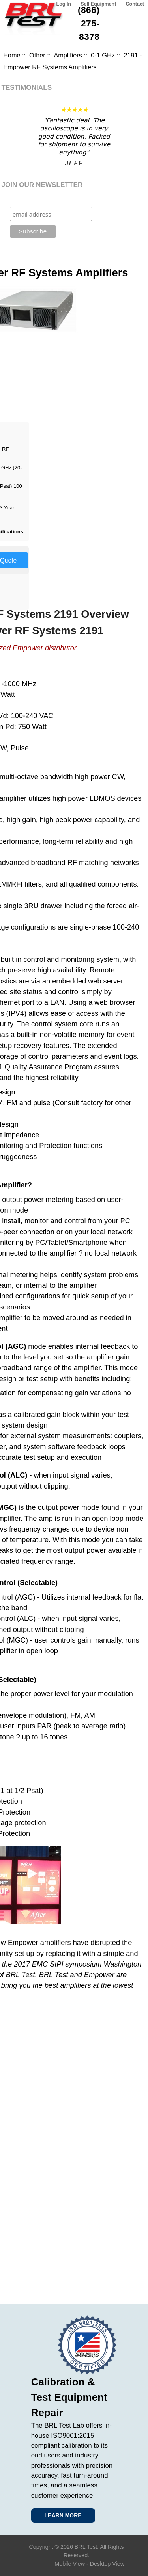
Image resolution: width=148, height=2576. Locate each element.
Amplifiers (68, 55)
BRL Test (86, 2547)
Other (37, 55)
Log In (63, 4)
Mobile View (69, 2564)
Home (11, 55)
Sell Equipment (98, 4)
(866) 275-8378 (89, 23)
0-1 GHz (103, 55)
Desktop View (107, 2564)
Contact (135, 4)
